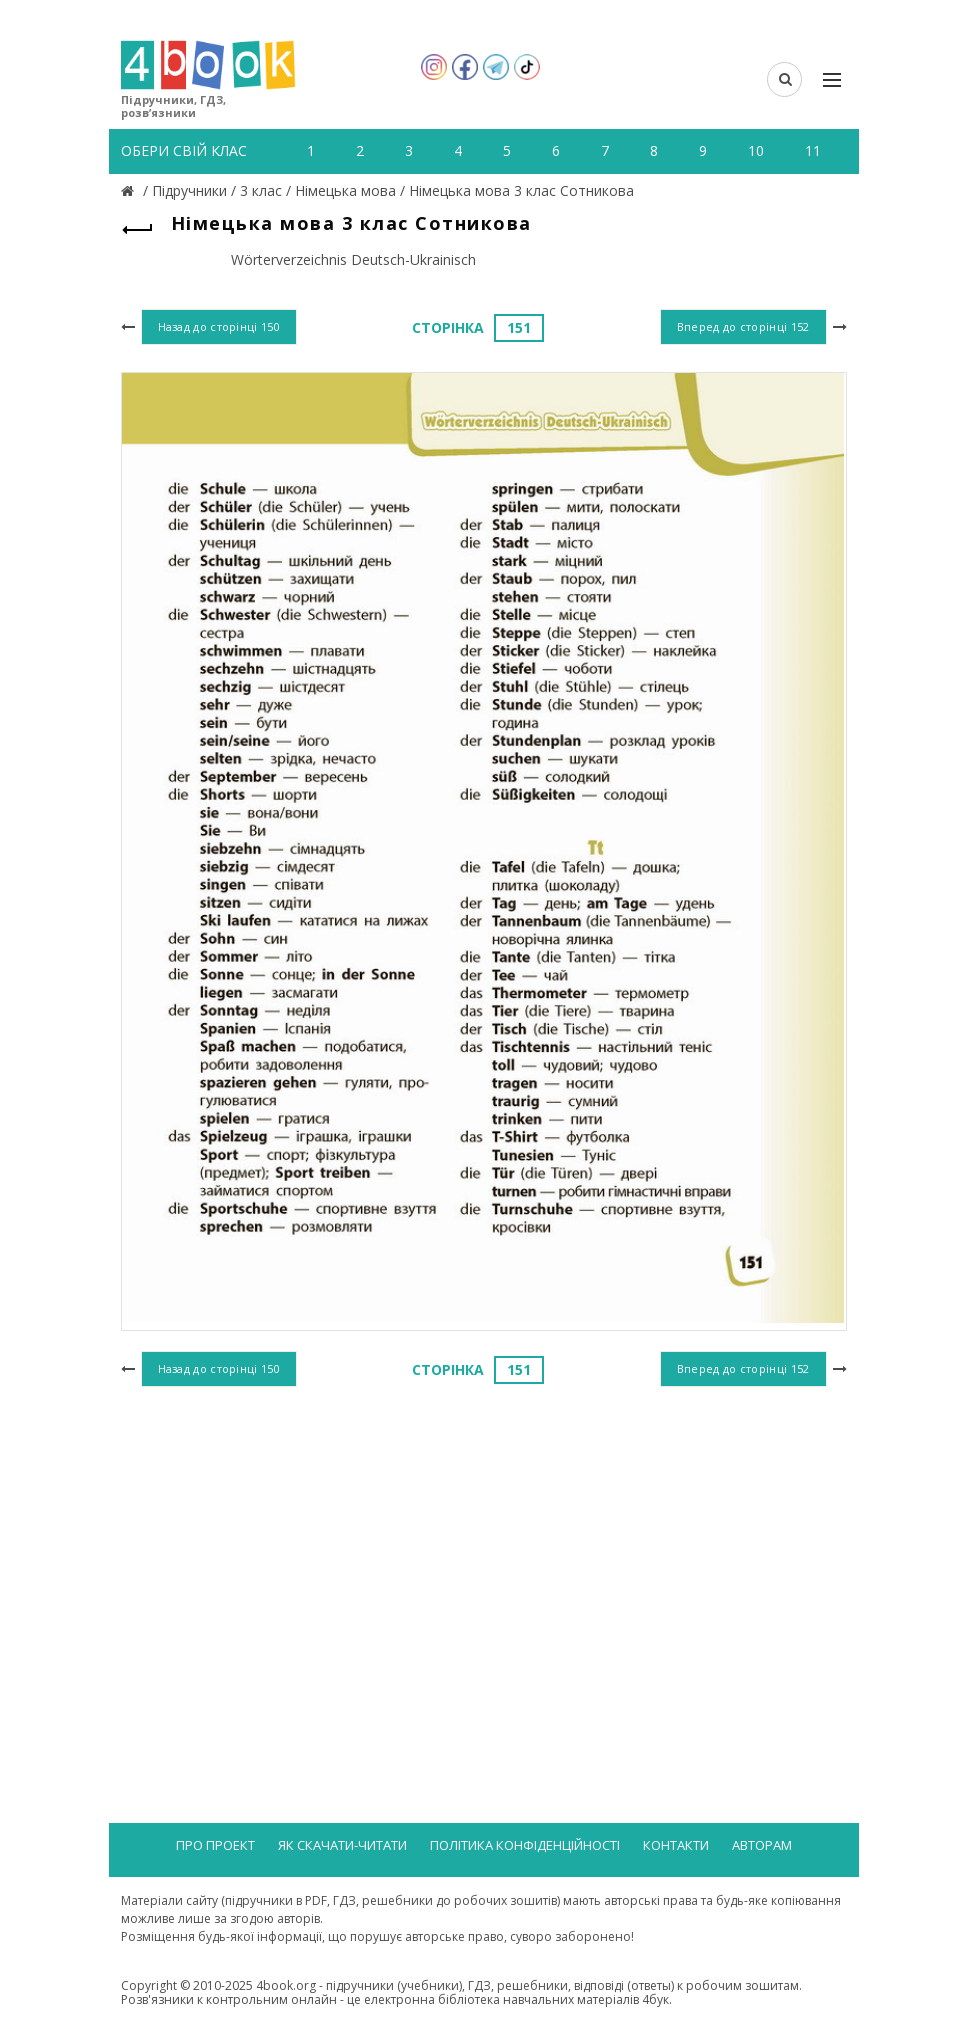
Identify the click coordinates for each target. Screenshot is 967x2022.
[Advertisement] (484, 1556)
